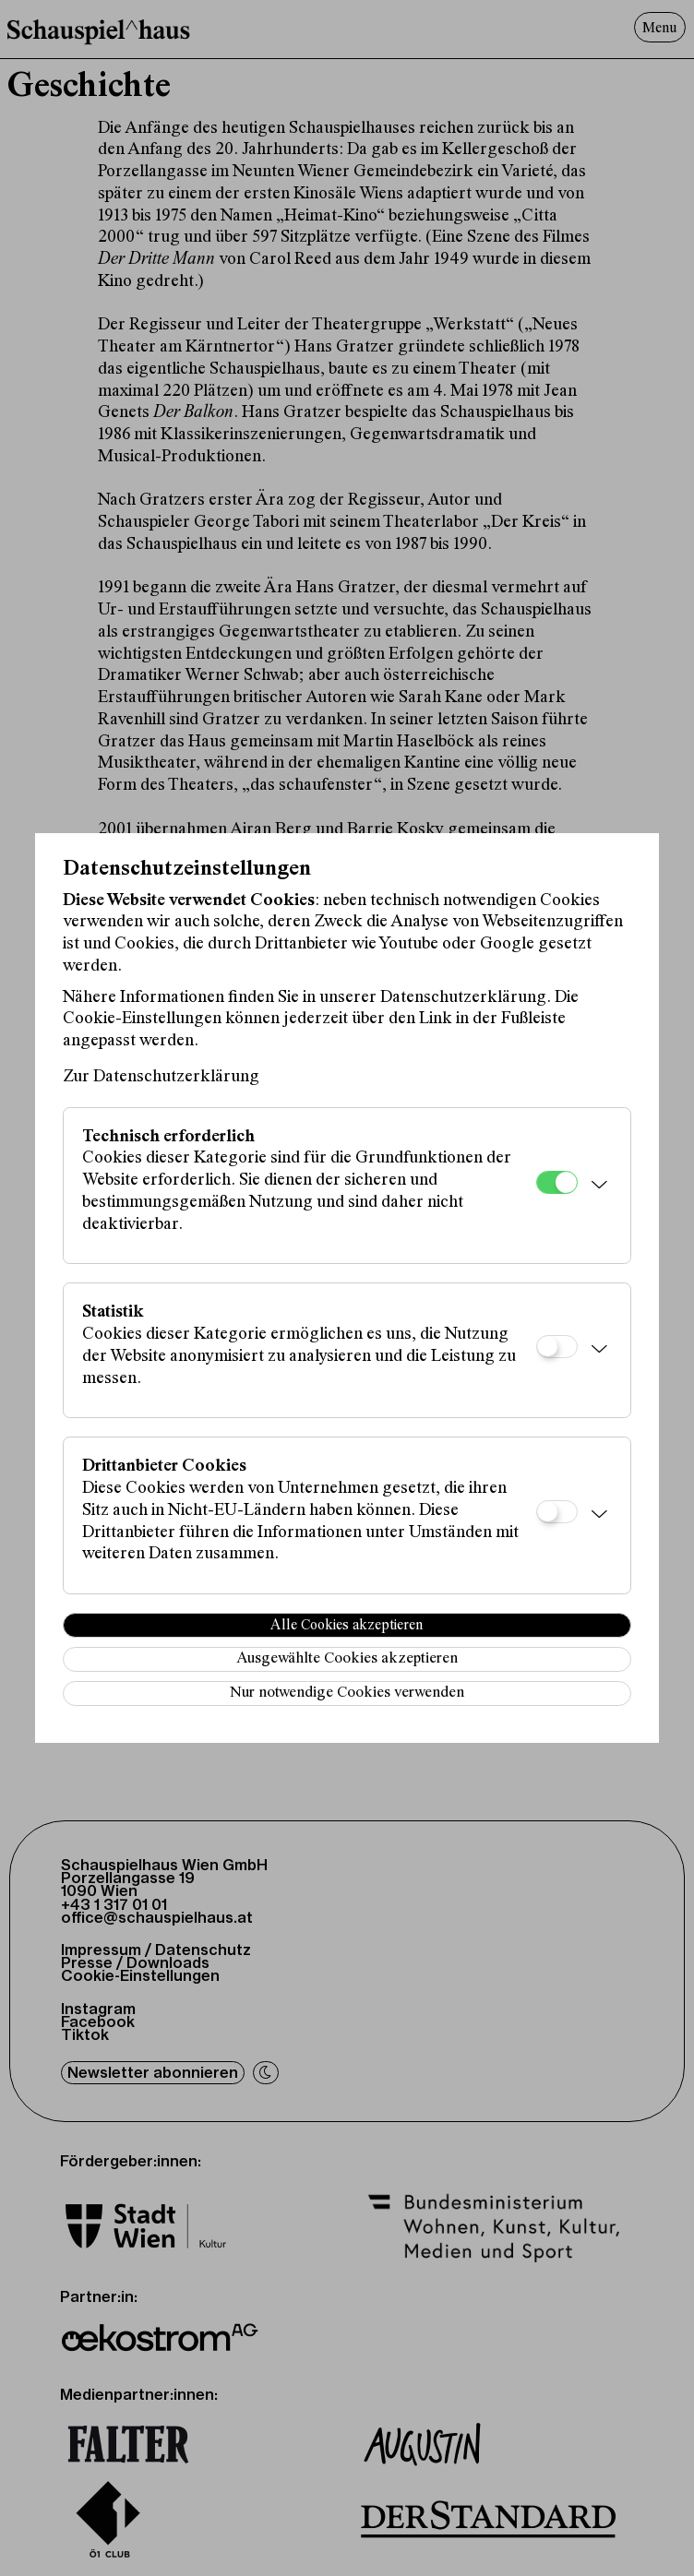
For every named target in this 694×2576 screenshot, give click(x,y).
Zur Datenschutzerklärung (161, 1077)
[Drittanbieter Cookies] (557, 1511)
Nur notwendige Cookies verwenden (347, 1693)
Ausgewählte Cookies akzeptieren (347, 1659)
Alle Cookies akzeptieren (346, 1625)
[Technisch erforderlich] (557, 1182)
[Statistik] (557, 1346)
